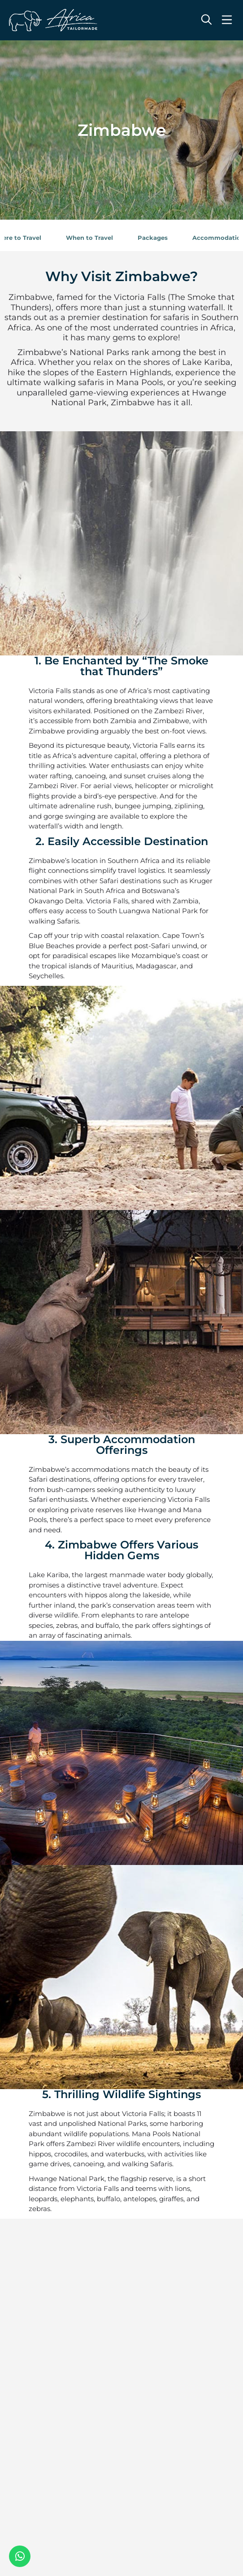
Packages (153, 237)
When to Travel (89, 237)
